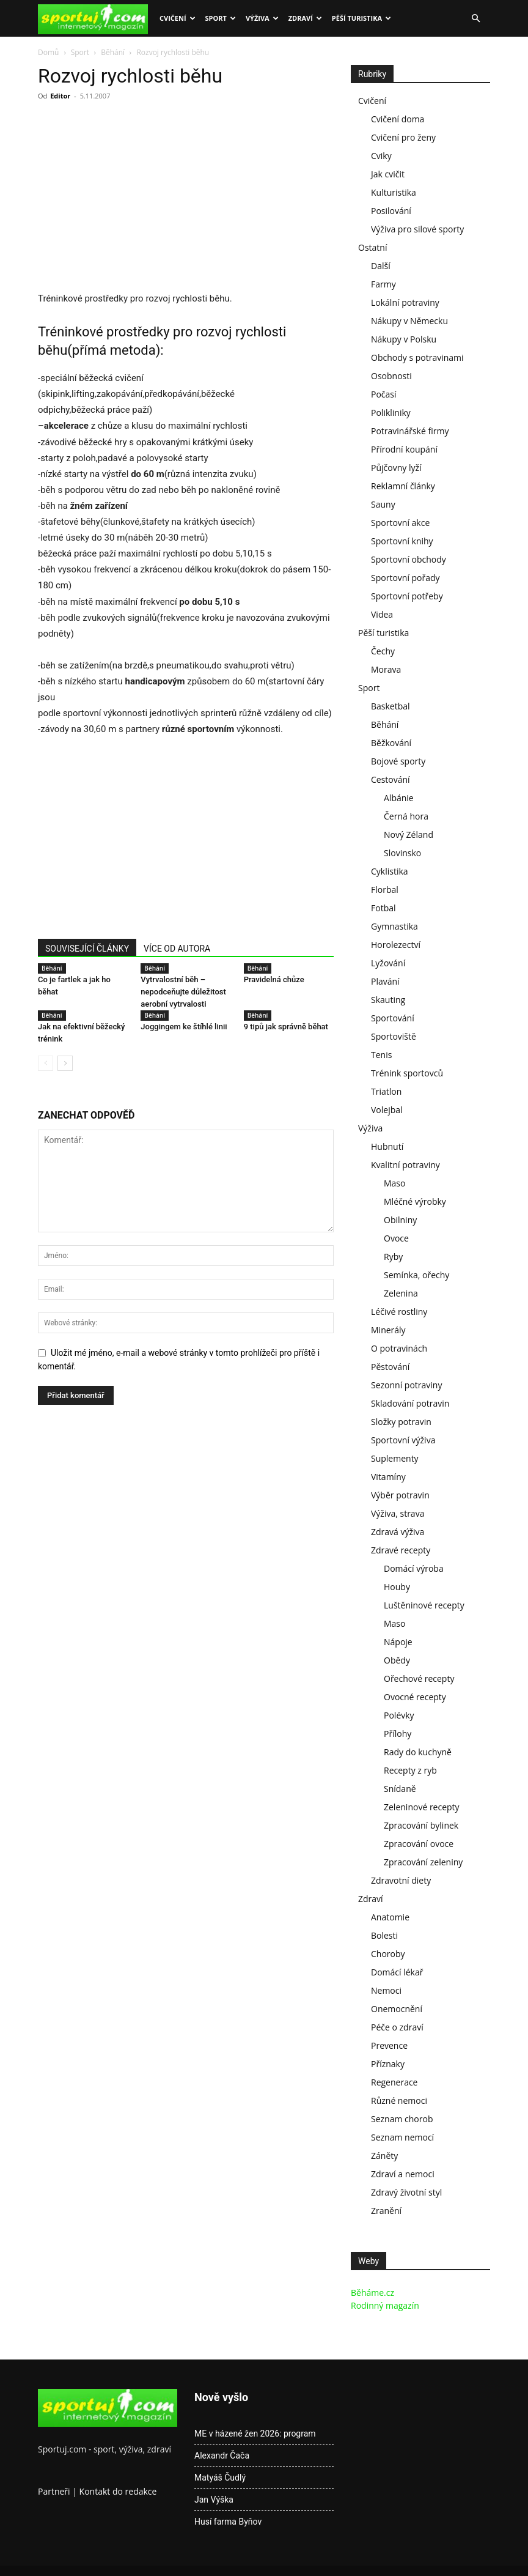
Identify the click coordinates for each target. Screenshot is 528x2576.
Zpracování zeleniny (423, 1862)
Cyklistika (389, 871)
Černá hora (406, 816)
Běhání (113, 52)
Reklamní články (403, 486)
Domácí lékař (397, 1972)
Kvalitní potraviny (405, 1165)
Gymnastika (394, 926)
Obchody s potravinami (417, 357)
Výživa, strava (397, 1513)
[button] (475, 18)
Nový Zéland (408, 834)
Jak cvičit (388, 174)
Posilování (391, 211)
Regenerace (394, 2082)
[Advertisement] (140, 200)
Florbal (384, 889)
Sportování (392, 1018)
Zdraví (305, 18)
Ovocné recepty (415, 1697)
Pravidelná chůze (274, 979)
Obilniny (400, 1220)
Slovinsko (402, 853)
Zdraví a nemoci (403, 2174)
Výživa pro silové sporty (417, 229)
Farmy (383, 284)
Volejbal (387, 1110)
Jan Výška (213, 2499)
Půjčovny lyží (396, 467)
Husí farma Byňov (228, 2521)
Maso (394, 1183)
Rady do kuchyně (418, 1752)
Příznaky (388, 2064)
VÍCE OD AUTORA (177, 948)
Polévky (399, 1715)
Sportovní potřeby (407, 596)
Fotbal (383, 908)
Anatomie (390, 1917)
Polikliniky (391, 412)
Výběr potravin (400, 1495)
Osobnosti (391, 376)
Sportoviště (393, 1036)
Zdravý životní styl (406, 2192)
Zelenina (401, 1293)
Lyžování (388, 963)
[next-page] (65, 1063)
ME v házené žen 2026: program (255, 2433)
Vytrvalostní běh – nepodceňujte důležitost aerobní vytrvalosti (183, 992)
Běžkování (391, 743)
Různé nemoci (399, 2100)
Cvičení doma (397, 119)
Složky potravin (401, 1421)
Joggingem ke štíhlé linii (184, 1026)
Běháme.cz (372, 2292)
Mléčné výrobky (415, 1201)
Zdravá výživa (397, 1532)
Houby (397, 1587)
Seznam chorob (402, 2119)
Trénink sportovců (407, 1073)
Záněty (384, 2155)
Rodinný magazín (385, 2305)
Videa (382, 614)
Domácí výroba (414, 1568)
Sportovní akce (400, 522)
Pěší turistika (361, 18)
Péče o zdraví (397, 2027)
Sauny (383, 504)
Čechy (383, 651)
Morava (386, 669)
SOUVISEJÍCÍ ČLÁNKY (87, 948)
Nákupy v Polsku (403, 339)
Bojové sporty (398, 761)
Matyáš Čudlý (220, 2477)
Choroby (388, 1954)
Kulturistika (393, 192)
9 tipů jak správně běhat (286, 1026)
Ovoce (396, 1238)
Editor (60, 95)
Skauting (388, 999)
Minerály (388, 1330)
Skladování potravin (410, 1403)
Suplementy (395, 1458)
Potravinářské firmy (410, 431)
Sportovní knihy (402, 541)
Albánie (399, 798)
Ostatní (372, 247)
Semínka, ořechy (416, 1275)
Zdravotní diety (401, 1880)
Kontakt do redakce (118, 2491)
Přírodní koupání (404, 449)
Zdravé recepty (400, 1550)
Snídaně (400, 1788)
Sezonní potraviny (406, 1385)
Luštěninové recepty (424, 1605)
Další (381, 266)
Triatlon (386, 1091)
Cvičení (178, 18)
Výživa (262, 18)
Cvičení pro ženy (403, 137)
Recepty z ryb (410, 1770)
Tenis (381, 1054)
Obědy (397, 1660)
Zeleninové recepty (422, 1807)
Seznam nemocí (402, 2137)
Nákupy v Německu (409, 321)
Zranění (386, 2210)
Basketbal (390, 706)
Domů (48, 52)
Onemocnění (396, 2009)
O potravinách (399, 1348)
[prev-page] (45, 1063)
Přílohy (397, 1733)
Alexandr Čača (221, 2455)
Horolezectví (395, 944)
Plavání (385, 981)
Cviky (381, 155)
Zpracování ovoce (418, 1843)
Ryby (393, 1256)
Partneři (54, 2491)
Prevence (389, 2045)
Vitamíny (388, 1476)
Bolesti (384, 1935)
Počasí (384, 394)
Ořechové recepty (419, 1678)
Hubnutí (387, 1146)
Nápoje (398, 1642)
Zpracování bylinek (421, 1825)
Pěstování (390, 1366)
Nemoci (386, 1990)
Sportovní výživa (403, 1440)
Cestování (390, 779)
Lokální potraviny (405, 302)
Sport (220, 18)
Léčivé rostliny (399, 1311)
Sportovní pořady (405, 577)
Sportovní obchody (408, 559)
